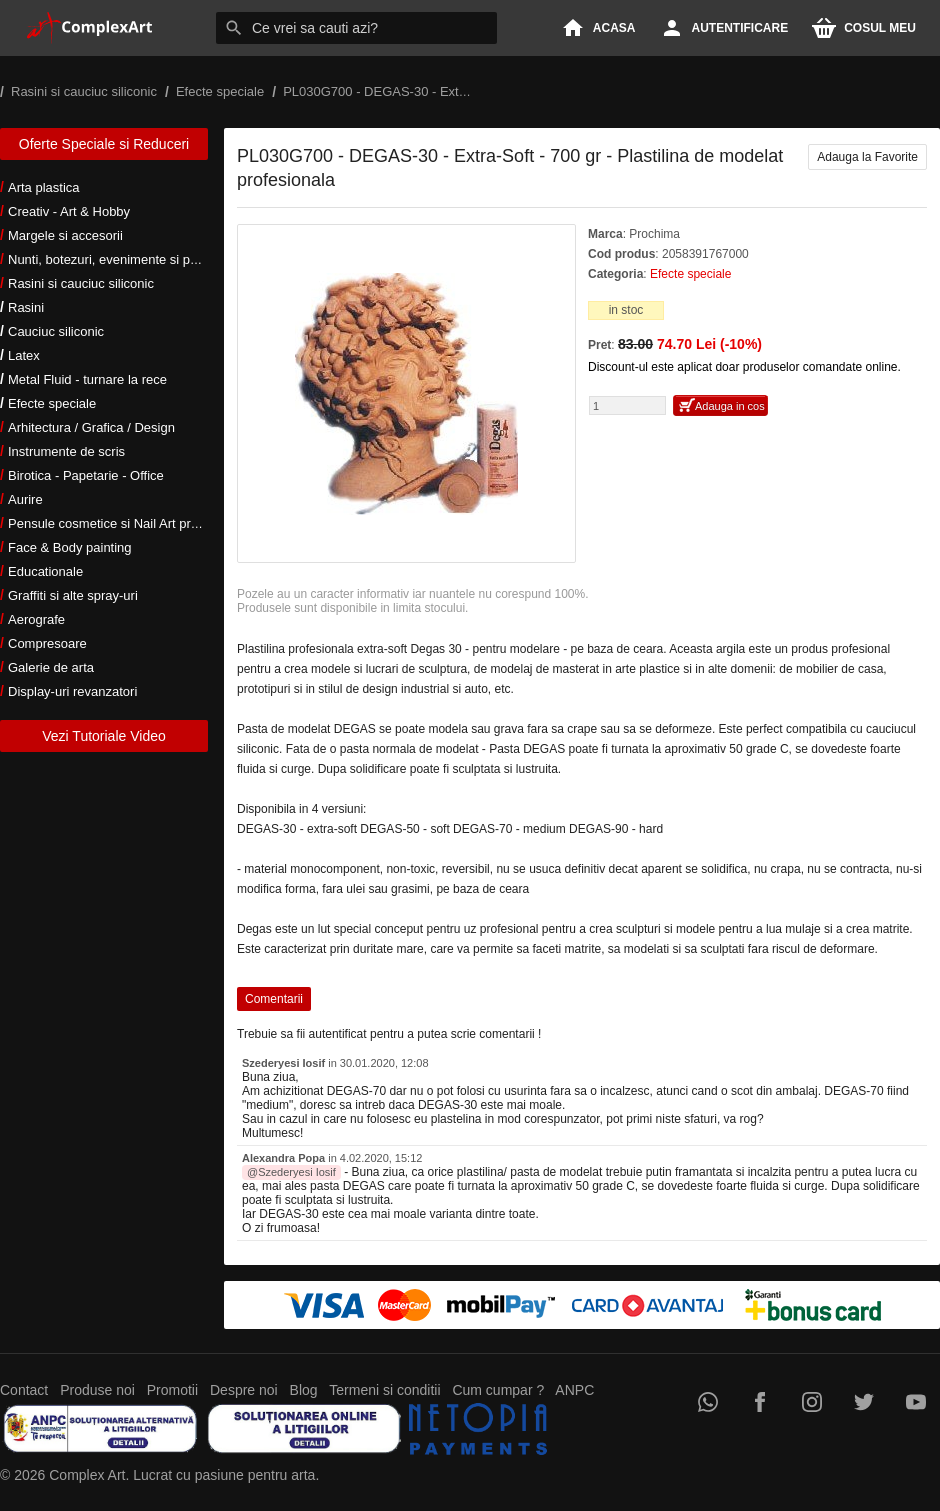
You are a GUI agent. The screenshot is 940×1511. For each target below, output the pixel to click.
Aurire (25, 499)
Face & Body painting (70, 547)
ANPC (574, 1390)
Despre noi (244, 1390)
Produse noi (97, 1390)
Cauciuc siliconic (56, 331)
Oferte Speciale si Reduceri (104, 144)
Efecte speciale (52, 403)
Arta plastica (44, 187)
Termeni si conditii (384, 1390)
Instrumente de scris (66, 451)
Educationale (45, 571)
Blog (304, 1390)
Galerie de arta (51, 667)
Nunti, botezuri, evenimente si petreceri (120, 259)
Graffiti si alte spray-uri (73, 595)
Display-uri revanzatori (72, 691)
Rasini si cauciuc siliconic (81, 283)
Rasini (26, 307)
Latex (24, 355)
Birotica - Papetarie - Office (86, 475)
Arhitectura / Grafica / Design (91, 427)
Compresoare (47, 643)
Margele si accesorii (65, 235)
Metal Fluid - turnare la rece (87, 379)
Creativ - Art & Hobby (69, 211)
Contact (24, 1390)
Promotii (172, 1390)
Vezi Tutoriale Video (104, 736)
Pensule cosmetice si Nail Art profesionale (129, 523)
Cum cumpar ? (498, 1390)
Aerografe (36, 619)
